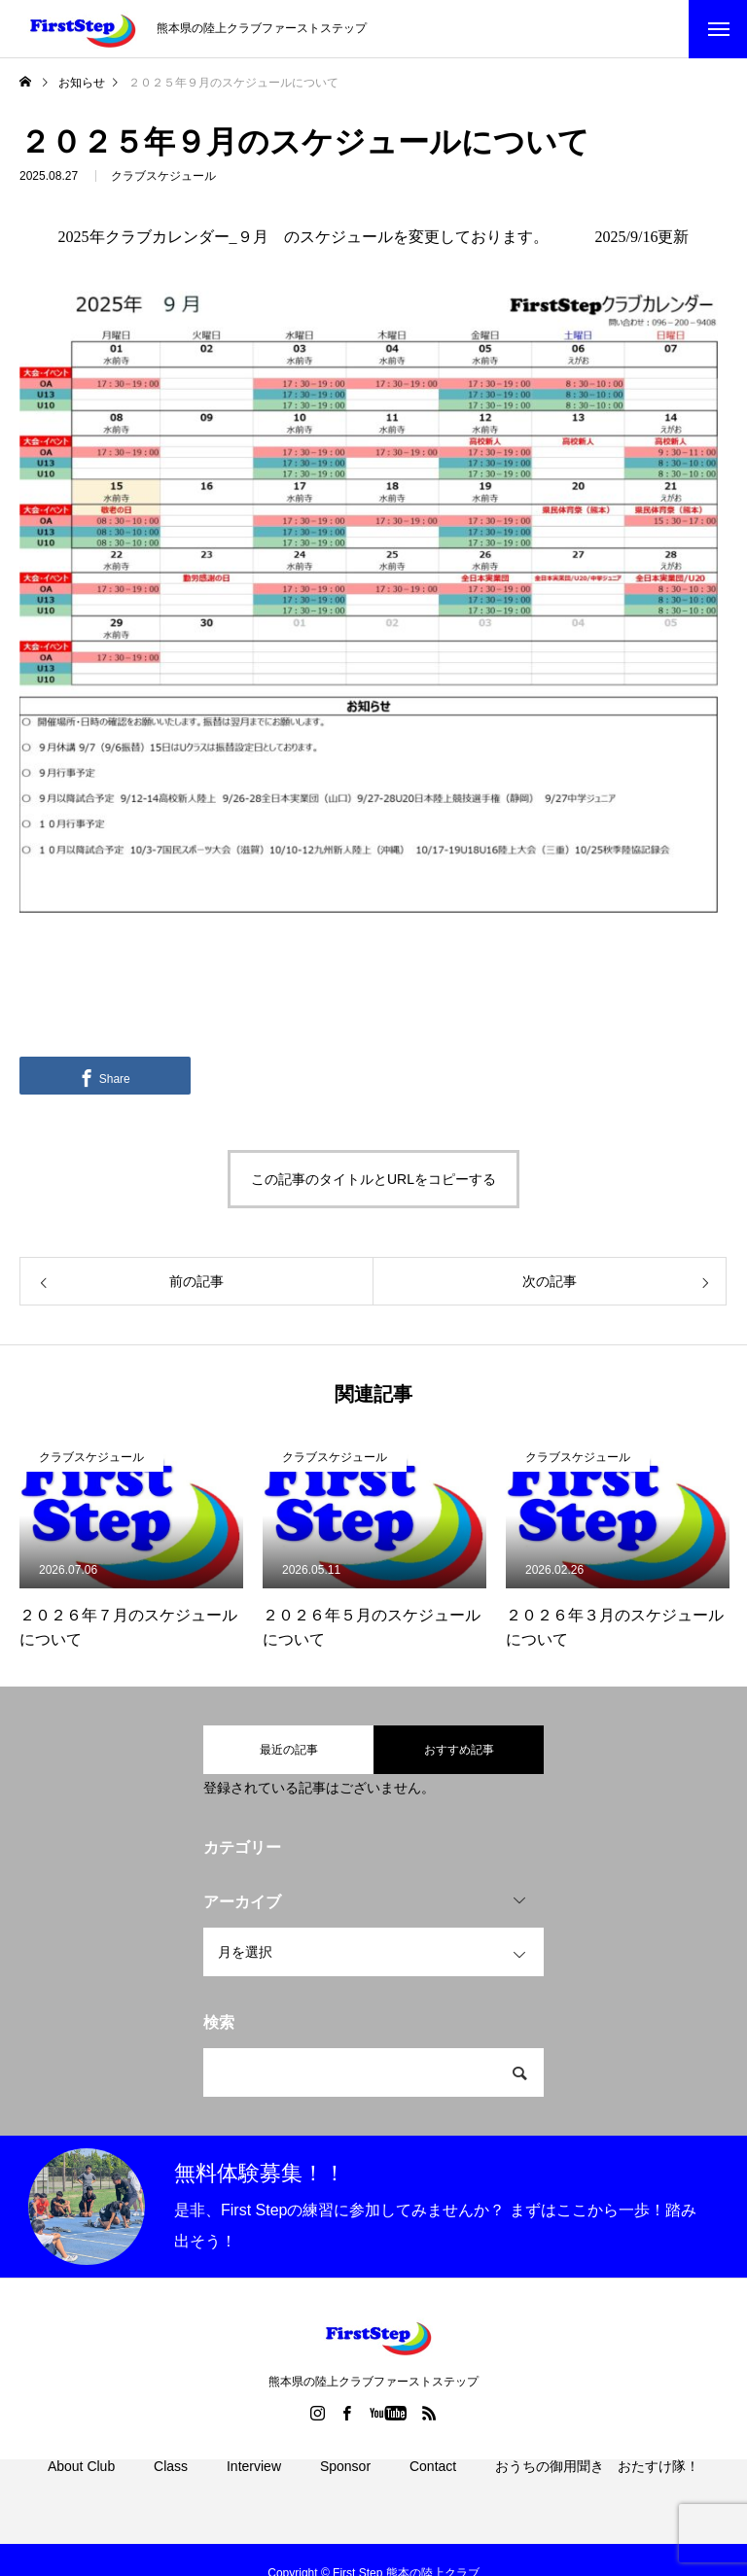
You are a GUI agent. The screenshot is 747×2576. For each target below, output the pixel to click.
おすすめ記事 (459, 1750)
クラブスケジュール (163, 179)
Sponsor (345, 2488)
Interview (254, 2488)
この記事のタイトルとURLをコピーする (373, 1179)
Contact (432, 2488)
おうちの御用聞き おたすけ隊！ (597, 2488)
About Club (81, 2488)
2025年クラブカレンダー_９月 (163, 236)
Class (171, 2488)
